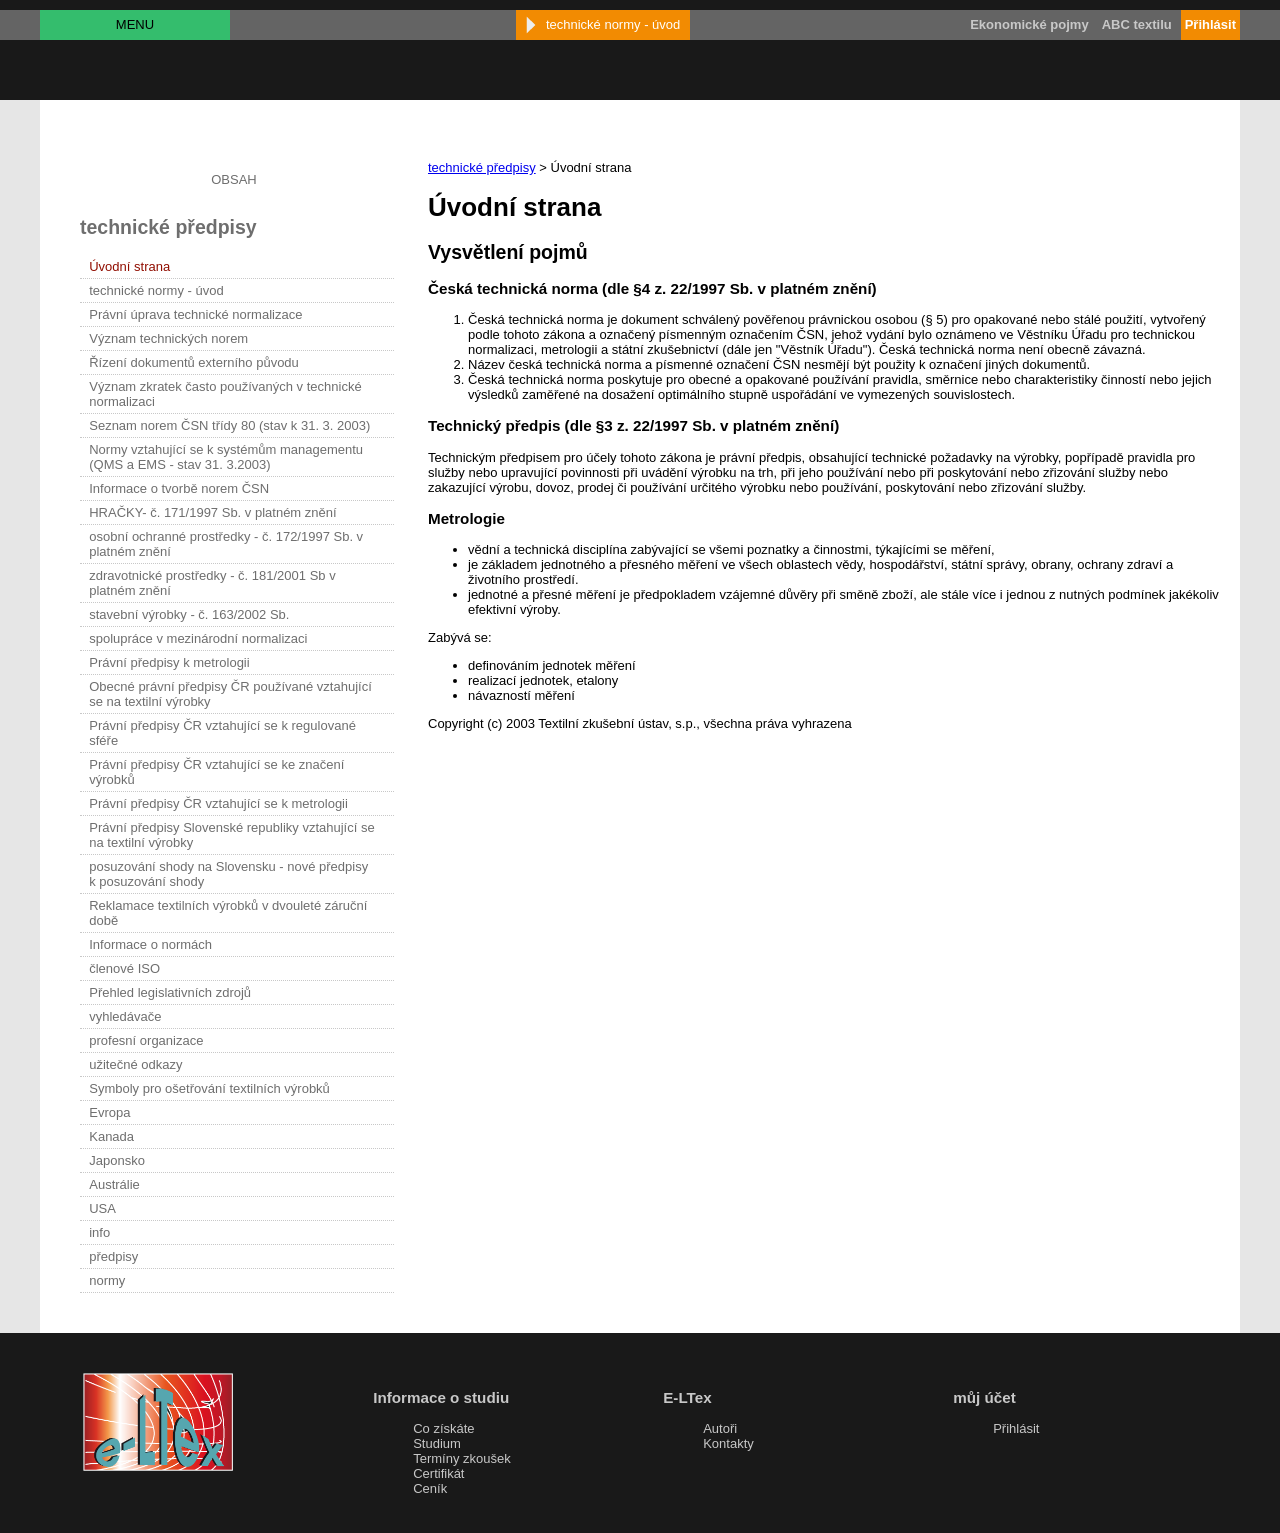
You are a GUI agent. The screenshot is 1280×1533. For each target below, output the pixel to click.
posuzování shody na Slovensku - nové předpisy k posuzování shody (228, 874)
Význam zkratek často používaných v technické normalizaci (225, 394)
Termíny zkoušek (462, 1458)
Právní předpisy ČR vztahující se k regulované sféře (222, 733)
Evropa (109, 1112)
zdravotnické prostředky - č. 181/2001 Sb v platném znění (212, 583)
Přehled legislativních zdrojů (170, 992)
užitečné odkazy (135, 1064)
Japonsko (117, 1160)
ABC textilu (1137, 24)
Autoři (720, 1428)
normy (107, 1280)
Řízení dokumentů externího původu (194, 362)
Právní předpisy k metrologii (169, 662)
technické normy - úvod (156, 290)
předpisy (113, 1256)
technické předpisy (482, 167)
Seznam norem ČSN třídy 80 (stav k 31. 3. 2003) (229, 425)
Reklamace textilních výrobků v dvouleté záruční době (228, 913)
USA (102, 1208)
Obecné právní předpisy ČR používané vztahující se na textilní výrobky (230, 694)
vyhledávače (125, 1016)
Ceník (430, 1488)
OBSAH (234, 179)
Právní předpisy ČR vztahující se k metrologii (218, 803)
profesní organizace (146, 1040)
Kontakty (728, 1443)
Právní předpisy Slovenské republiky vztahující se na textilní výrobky (231, 835)
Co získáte (443, 1428)
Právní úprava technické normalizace (195, 314)
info (99, 1232)
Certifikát (438, 1473)
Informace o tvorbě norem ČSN (179, 488)
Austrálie (114, 1184)
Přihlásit (1016, 1428)
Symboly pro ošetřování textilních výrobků (209, 1088)
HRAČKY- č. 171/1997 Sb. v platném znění (212, 512)
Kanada (111, 1136)
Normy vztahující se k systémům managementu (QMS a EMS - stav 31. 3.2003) (226, 457)
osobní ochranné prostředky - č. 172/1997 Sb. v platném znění (226, 544)
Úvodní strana (129, 266)
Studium (437, 1443)
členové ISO (124, 968)
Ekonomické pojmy (1029, 24)
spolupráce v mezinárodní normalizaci (198, 638)
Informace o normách (150, 944)
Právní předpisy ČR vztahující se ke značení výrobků (216, 772)
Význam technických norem (168, 338)
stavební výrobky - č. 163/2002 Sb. (189, 614)
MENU (135, 24)
